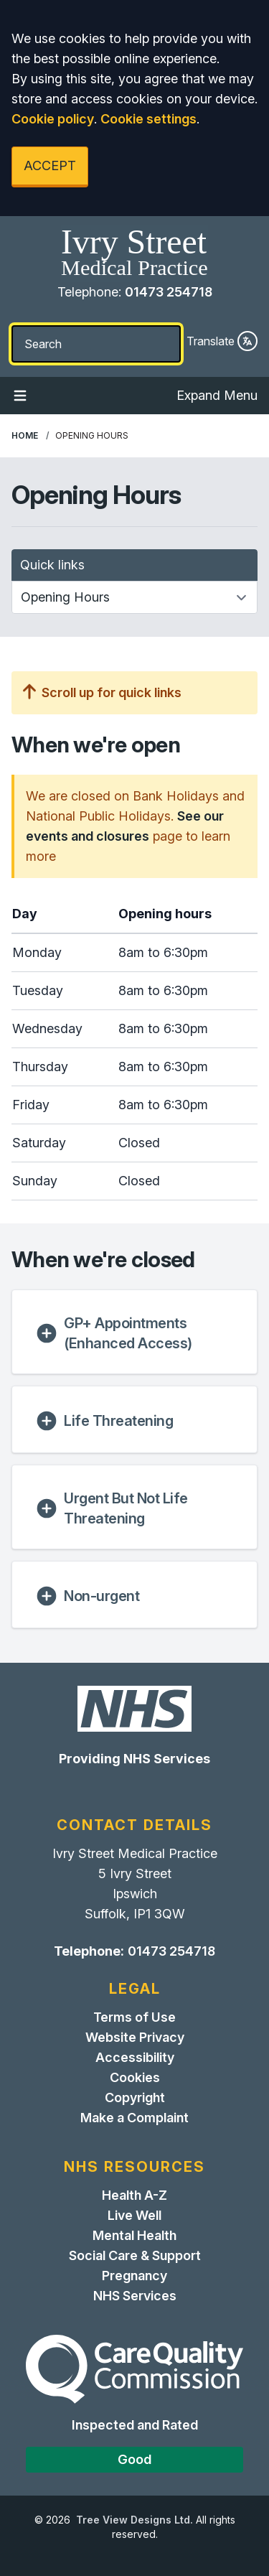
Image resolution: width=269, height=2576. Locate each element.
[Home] (134, 253)
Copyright (135, 2097)
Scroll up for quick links (102, 692)
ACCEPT (50, 165)
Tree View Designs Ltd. (134, 2520)
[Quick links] (134, 597)
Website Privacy (134, 2037)
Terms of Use (134, 2017)
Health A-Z (134, 2195)
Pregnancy (134, 2275)
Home (24, 435)
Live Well (134, 2215)
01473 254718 (168, 291)
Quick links (52, 564)
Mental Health (134, 2235)
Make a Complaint (134, 2117)
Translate (222, 341)
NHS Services (134, 2295)
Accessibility (134, 2057)
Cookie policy (52, 118)
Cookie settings (148, 118)
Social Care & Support (135, 2255)
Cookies (135, 2077)
